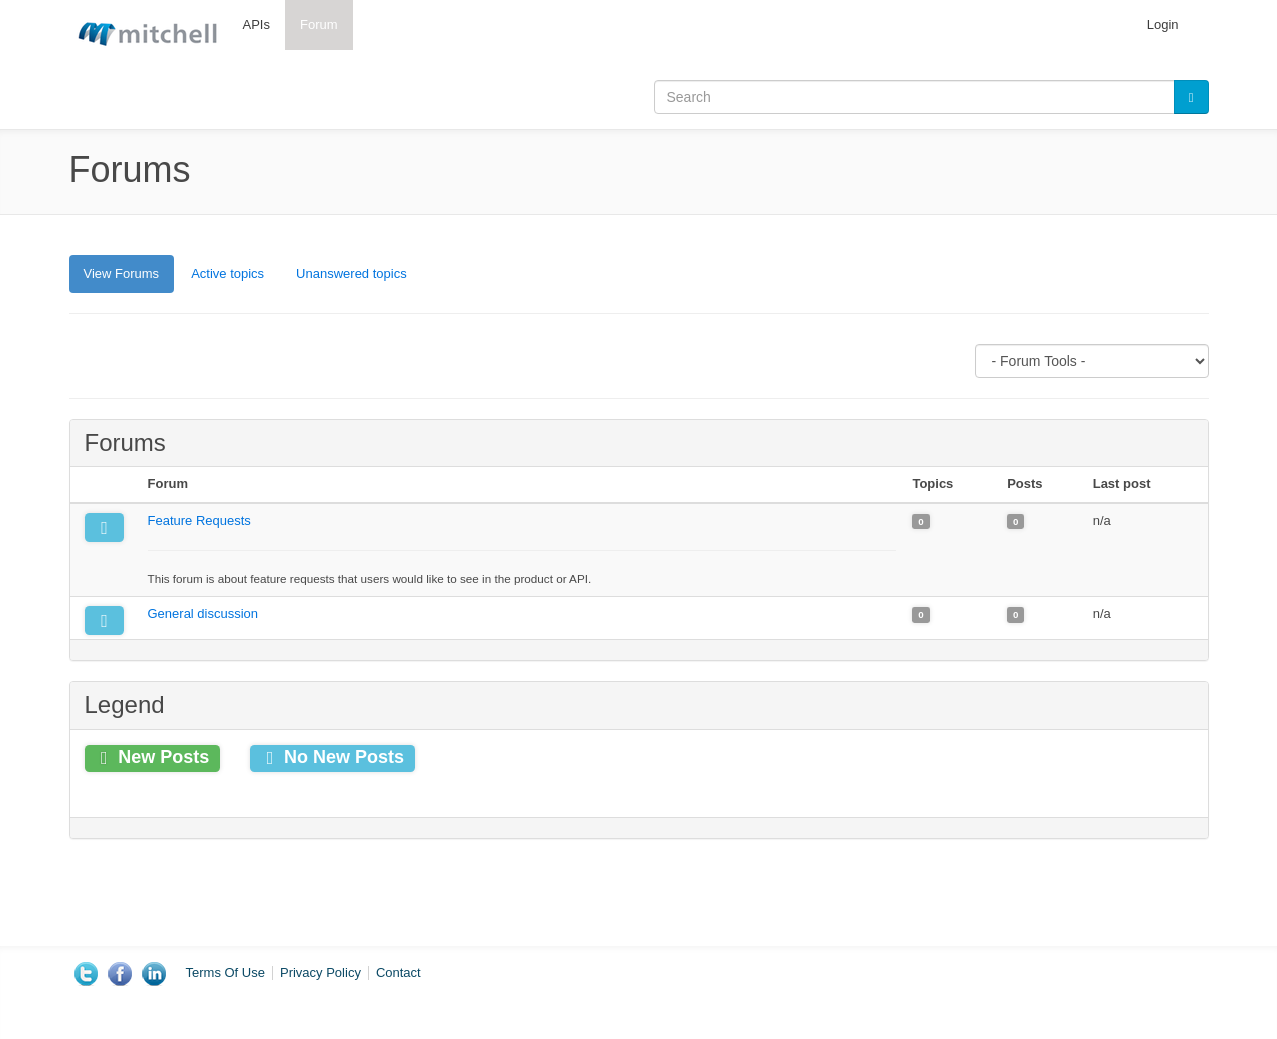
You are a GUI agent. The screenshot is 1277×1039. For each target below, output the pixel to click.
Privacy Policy (320, 972)
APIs (256, 24)
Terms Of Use (225, 972)
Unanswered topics (351, 273)
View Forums (129, 279)
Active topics (227, 273)
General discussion (203, 613)
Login (1163, 24)
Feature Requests (199, 520)
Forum (319, 24)
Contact (398, 972)
